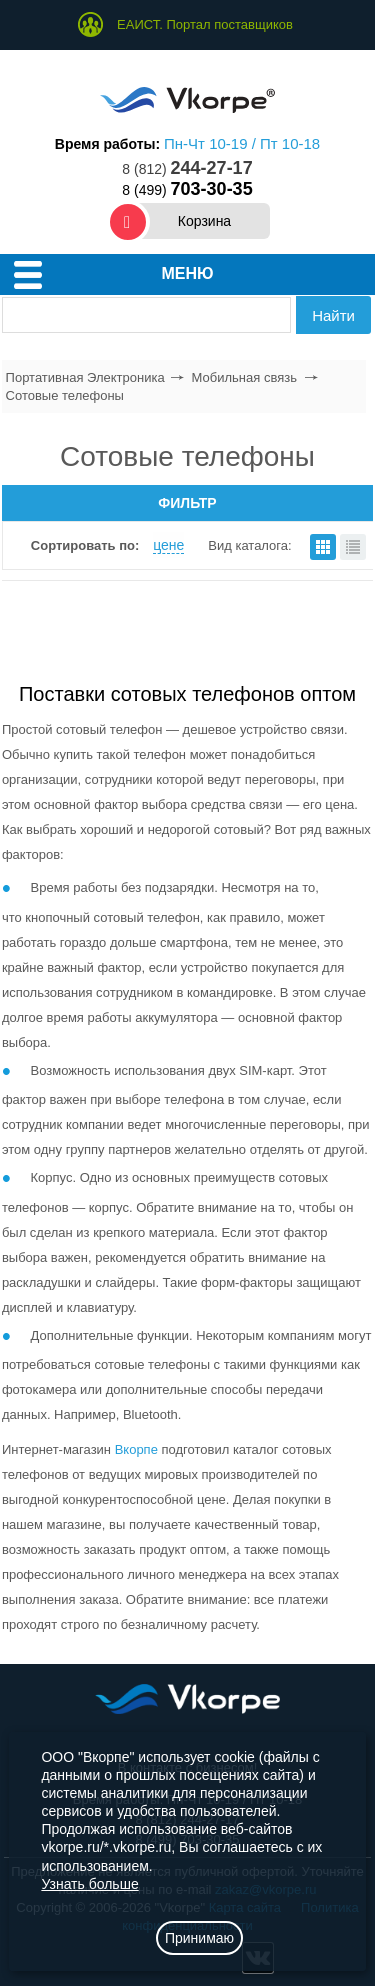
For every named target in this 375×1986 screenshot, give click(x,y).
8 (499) (187, 190)
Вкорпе (136, 1449)
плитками (323, 547)
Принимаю (199, 1938)
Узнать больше (89, 1884)
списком (353, 547)
